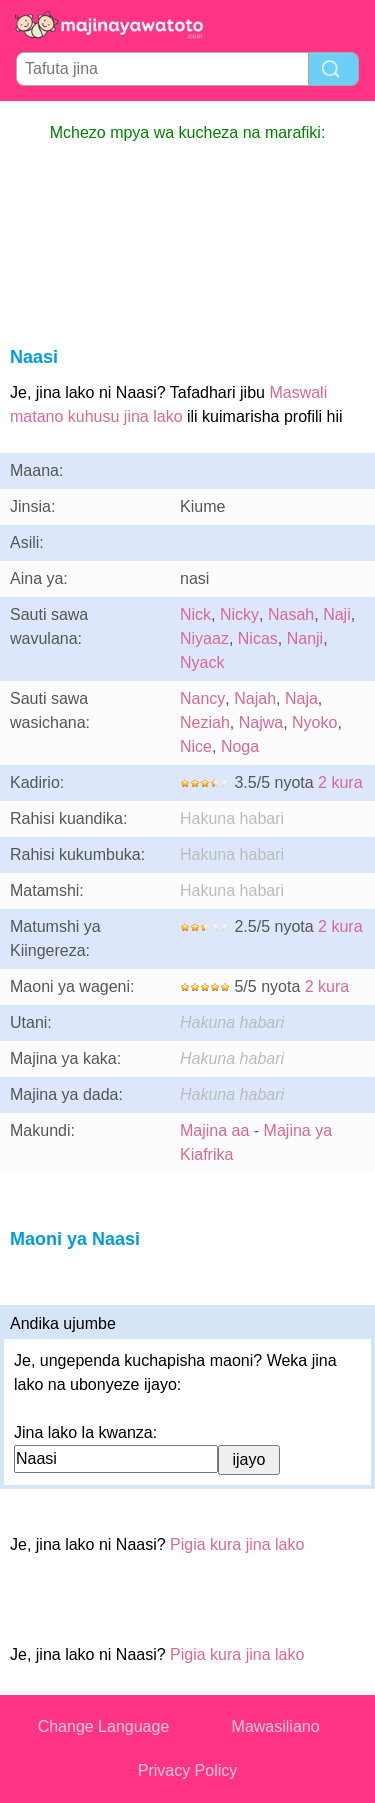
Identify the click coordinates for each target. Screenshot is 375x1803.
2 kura (340, 782)
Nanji (305, 638)
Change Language (104, 1726)
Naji (337, 614)
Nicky (239, 614)
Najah (255, 698)
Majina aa (214, 1130)
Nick (195, 614)
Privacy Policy (188, 1770)
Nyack (202, 662)
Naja (301, 698)
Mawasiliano (276, 1726)
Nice (196, 746)
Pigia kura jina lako (237, 1544)
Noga (240, 746)
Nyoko (314, 722)
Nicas (258, 638)
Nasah (291, 614)
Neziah (205, 722)
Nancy (202, 698)
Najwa (261, 722)
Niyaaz (204, 638)
